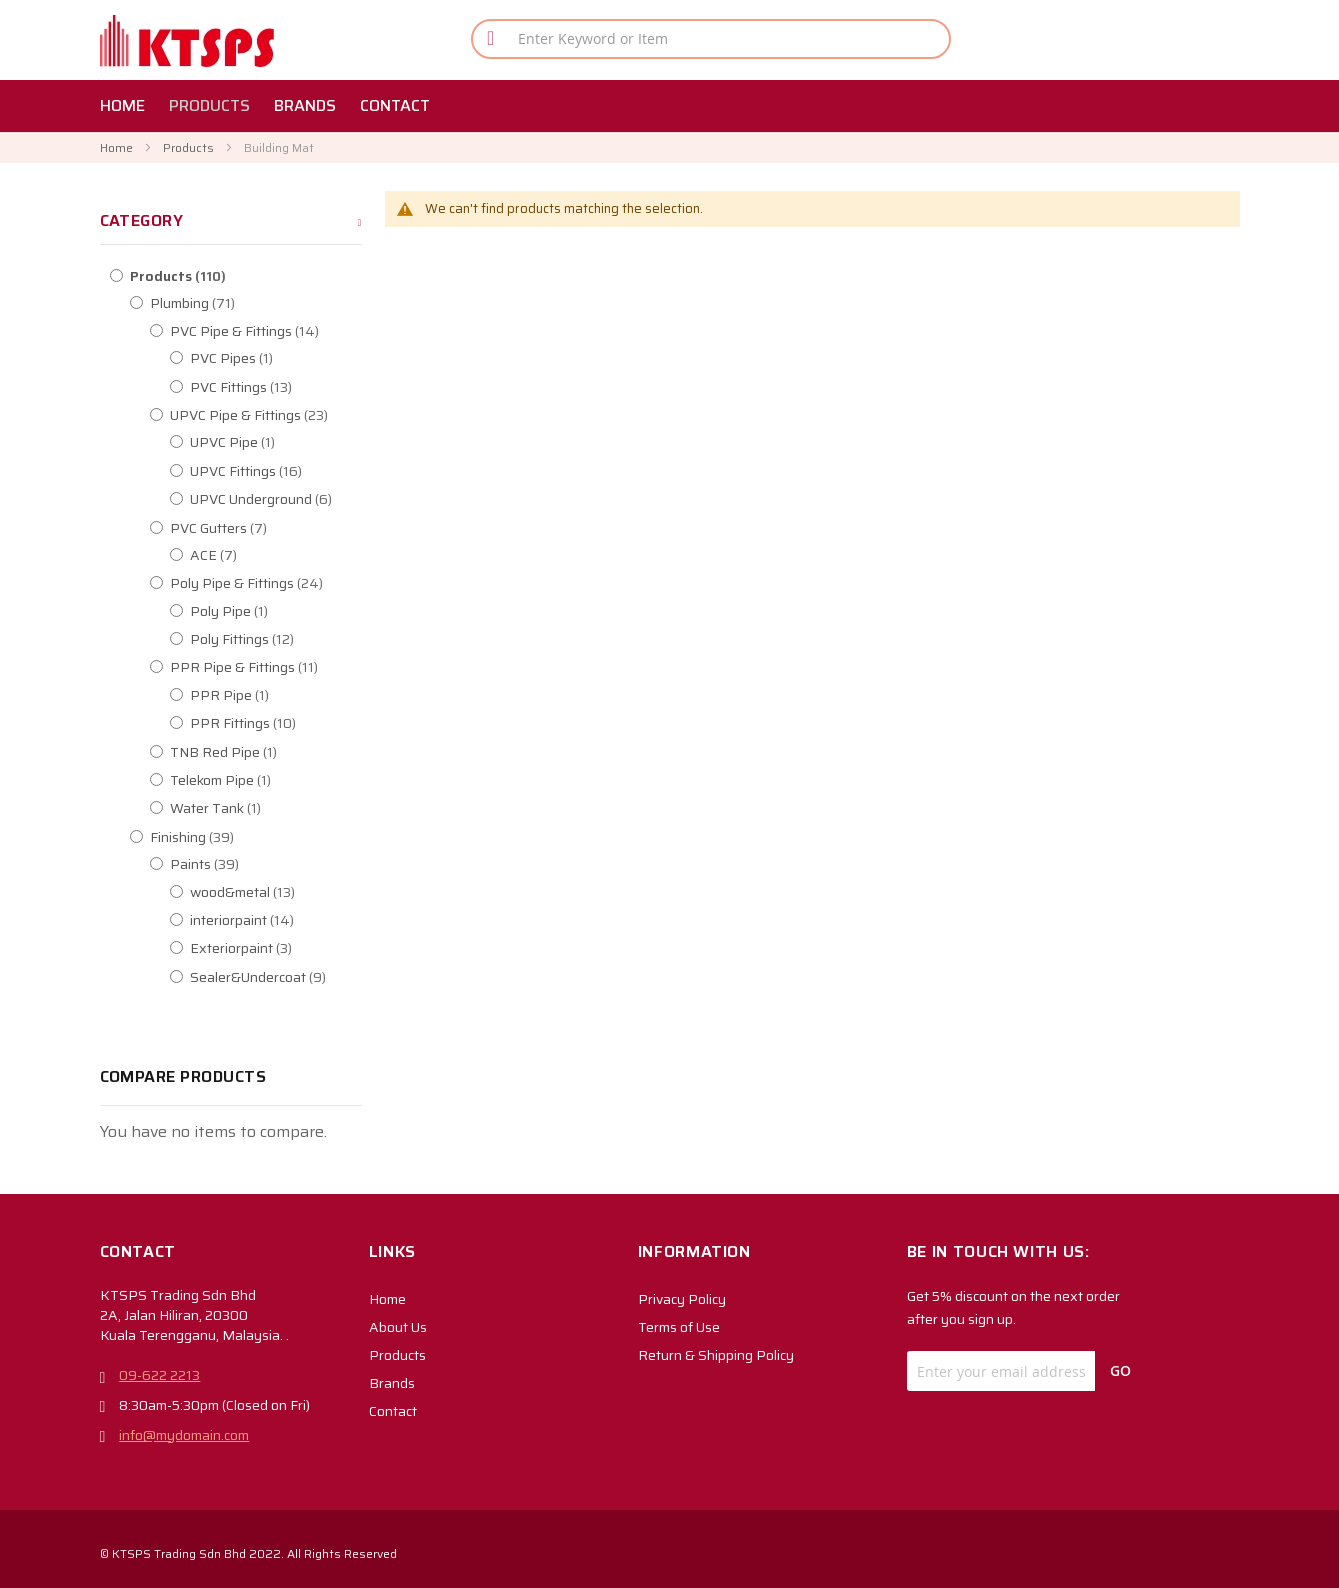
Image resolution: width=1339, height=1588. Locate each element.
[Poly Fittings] (296, 639)
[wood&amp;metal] (296, 892)
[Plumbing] (256, 303)
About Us (398, 1327)
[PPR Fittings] (296, 723)
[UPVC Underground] (296, 499)
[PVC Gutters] (276, 528)
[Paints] (276, 864)
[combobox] (711, 39)
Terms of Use (679, 1327)
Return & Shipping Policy (716, 1355)
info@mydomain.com (184, 1435)
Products (190, 147)
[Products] (236, 276)
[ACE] (296, 555)
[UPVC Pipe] (296, 442)
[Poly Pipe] (296, 611)
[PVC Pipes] (296, 358)
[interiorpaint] (296, 920)
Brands (392, 1383)
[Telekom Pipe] (276, 780)
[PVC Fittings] (296, 387)
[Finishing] (256, 837)
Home (118, 147)
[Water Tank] (276, 808)
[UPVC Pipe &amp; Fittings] (276, 415)
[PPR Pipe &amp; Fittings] (276, 667)
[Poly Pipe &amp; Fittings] (276, 583)
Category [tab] (142, 220)
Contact (393, 1411)
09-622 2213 (159, 1375)
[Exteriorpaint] (296, 948)
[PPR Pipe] (296, 695)
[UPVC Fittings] (296, 471)
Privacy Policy (682, 1299)
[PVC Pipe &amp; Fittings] (276, 331)
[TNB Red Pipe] (276, 752)
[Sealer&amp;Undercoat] (296, 977)
